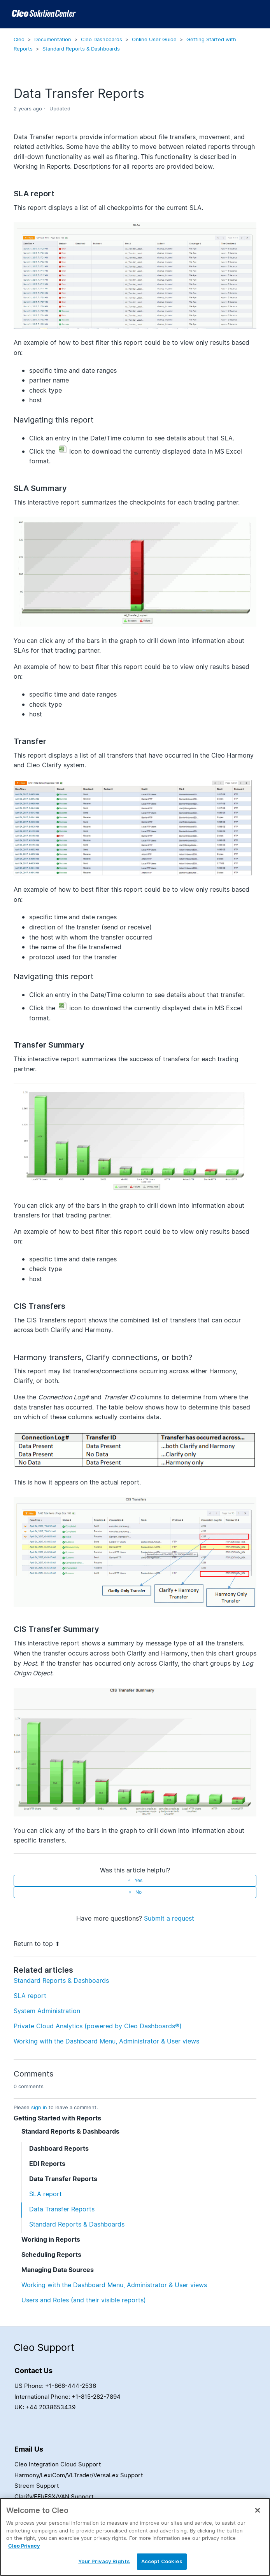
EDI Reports (47, 2163)
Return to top (37, 1943)
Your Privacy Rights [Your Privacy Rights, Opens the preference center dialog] (104, 2561)
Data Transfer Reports (63, 2178)
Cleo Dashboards (101, 39)
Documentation (52, 39)
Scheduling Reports (51, 2254)
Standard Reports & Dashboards (81, 48)
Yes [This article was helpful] (138, 1880)
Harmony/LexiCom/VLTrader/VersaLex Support (78, 2475)
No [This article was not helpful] (138, 1892)
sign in (39, 2107)
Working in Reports (50, 2239)
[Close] (257, 2510)
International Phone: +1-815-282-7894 (67, 2397)
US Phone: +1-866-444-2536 (55, 2386)
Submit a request (169, 1918)
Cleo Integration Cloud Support (57, 2464)
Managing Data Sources (57, 2269)
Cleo (19, 39)
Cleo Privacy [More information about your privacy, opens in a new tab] (24, 2545)
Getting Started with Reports (57, 2118)
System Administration (47, 2011)
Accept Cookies (161, 2561)
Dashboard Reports (59, 2148)
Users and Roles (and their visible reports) (83, 2300)
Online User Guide (154, 39)
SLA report (45, 2194)
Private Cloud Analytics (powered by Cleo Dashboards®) (98, 2026)
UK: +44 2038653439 (44, 2407)
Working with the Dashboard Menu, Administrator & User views (114, 2285)
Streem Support (36, 2486)
